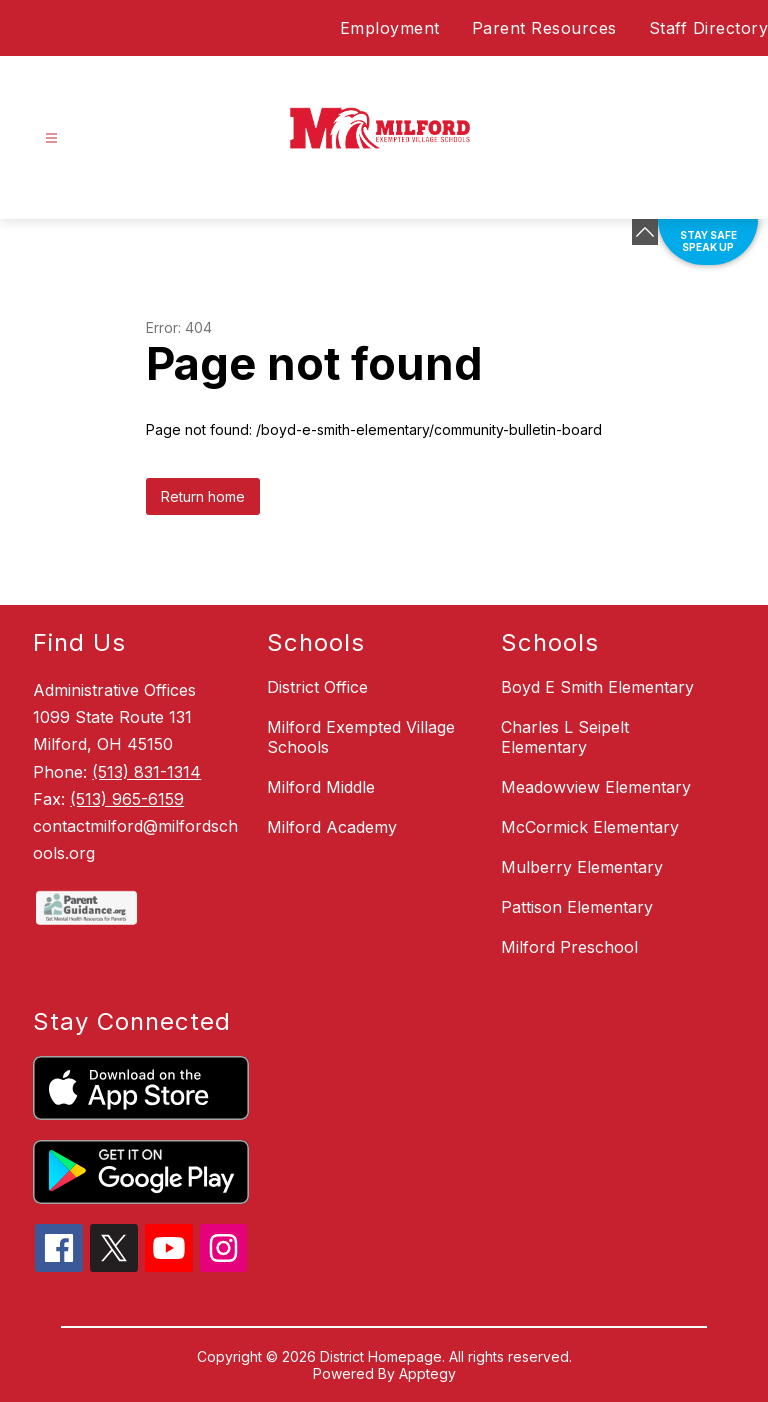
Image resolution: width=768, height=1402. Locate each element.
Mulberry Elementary (582, 867)
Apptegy (427, 1373)
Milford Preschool (569, 947)
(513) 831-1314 (146, 772)
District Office (317, 687)
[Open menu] (51, 138)
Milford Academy (332, 827)
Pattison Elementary (577, 907)
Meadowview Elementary (596, 787)
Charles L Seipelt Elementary (565, 737)
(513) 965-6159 (127, 799)
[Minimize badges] (645, 232)
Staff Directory (709, 28)
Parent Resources (544, 28)
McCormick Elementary (590, 827)
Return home (203, 496)
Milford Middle (321, 787)
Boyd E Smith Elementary (597, 687)
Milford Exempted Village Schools (361, 737)
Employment (390, 28)
